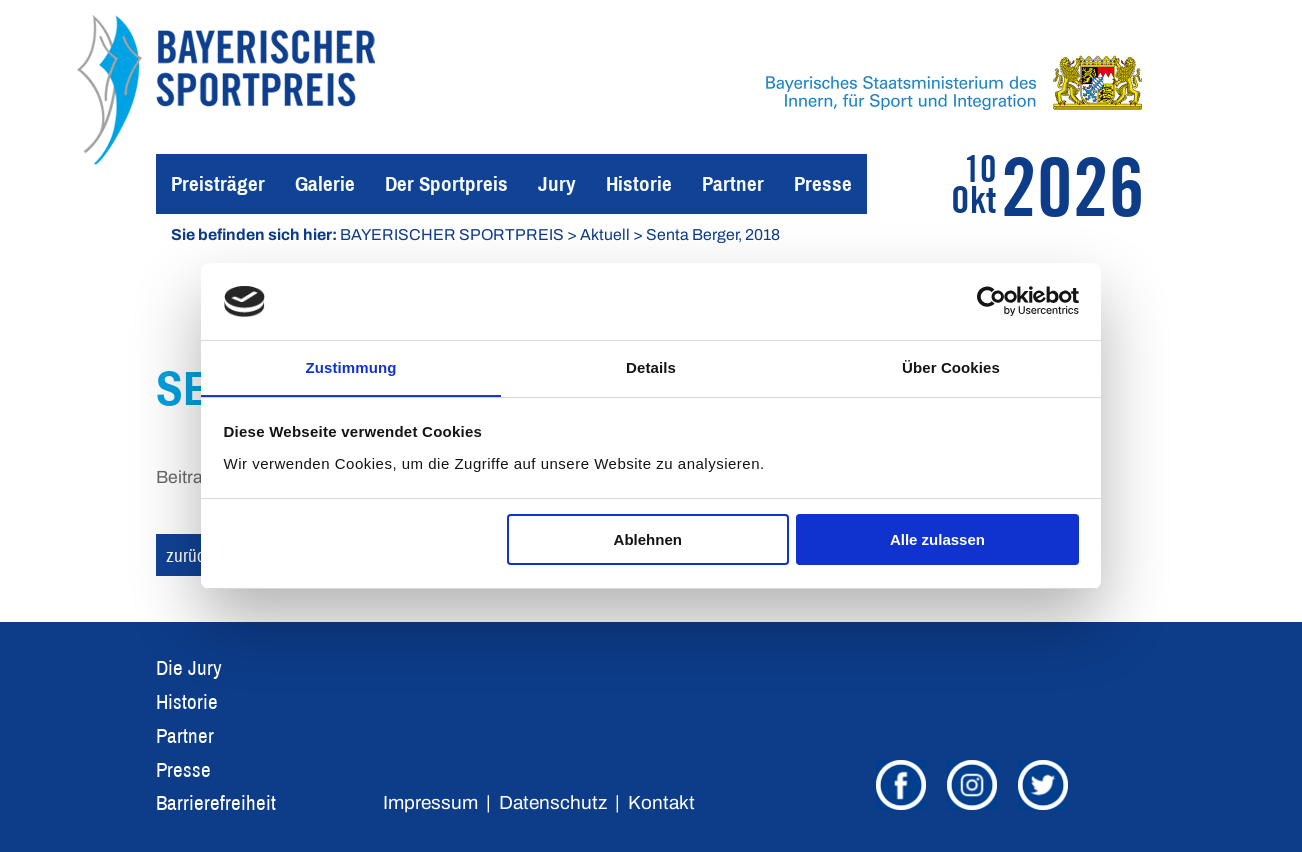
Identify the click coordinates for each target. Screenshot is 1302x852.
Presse (823, 183)
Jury (557, 183)
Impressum (430, 802)
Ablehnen (648, 540)
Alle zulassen (937, 540)
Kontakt (661, 802)
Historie (639, 183)
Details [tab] (651, 366)
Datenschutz (553, 802)
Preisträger (218, 183)
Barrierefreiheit (216, 802)
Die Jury (189, 667)
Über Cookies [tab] (951, 366)
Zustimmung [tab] (351, 366)
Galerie (325, 183)
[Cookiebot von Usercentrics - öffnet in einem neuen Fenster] (991, 301)
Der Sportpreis (446, 183)
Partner (733, 183)
